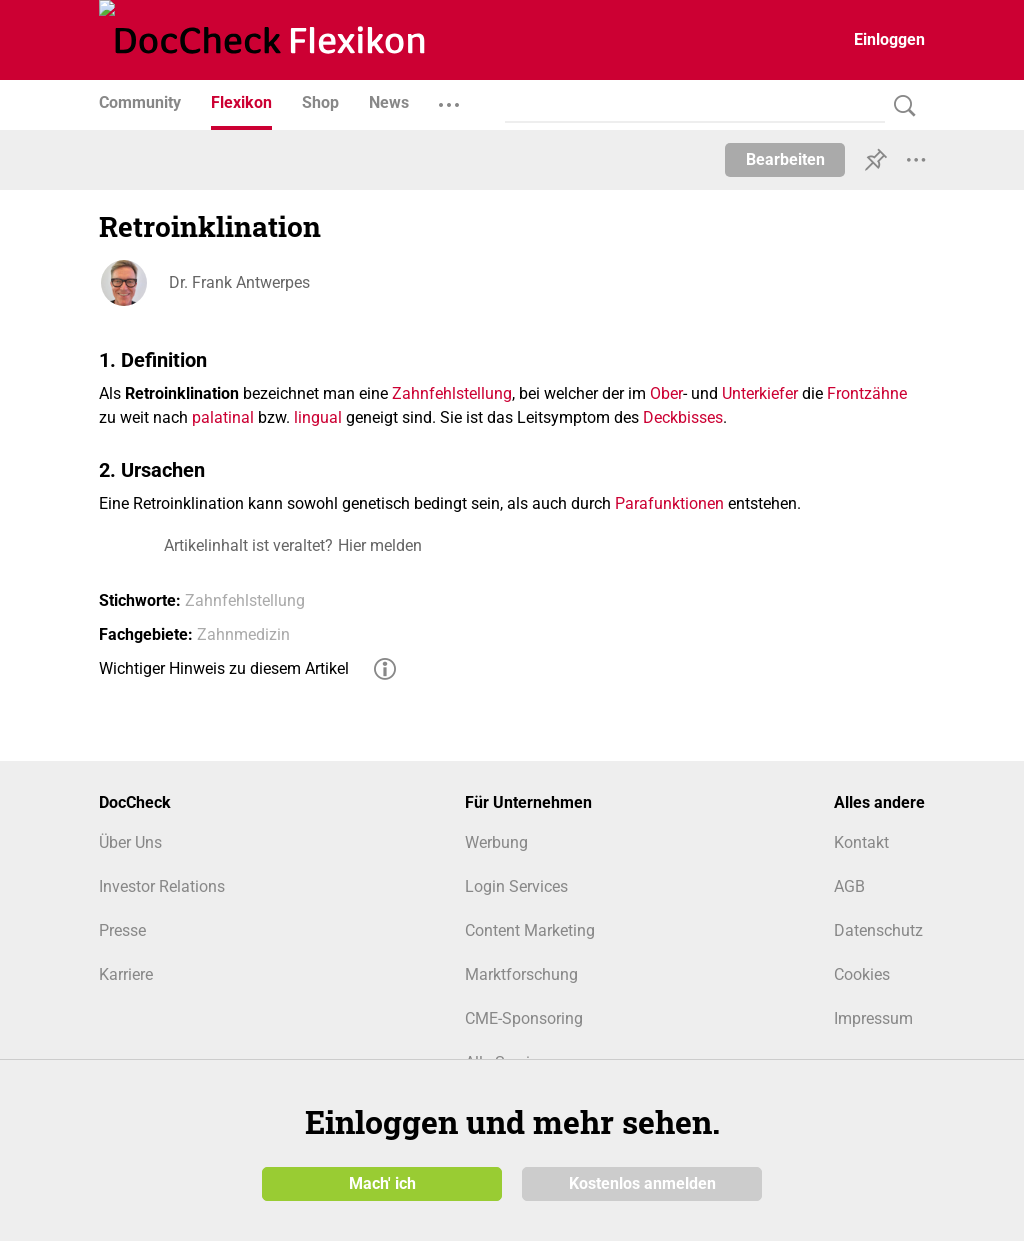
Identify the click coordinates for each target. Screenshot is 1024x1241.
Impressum (873, 1018)
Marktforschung (521, 974)
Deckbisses (683, 417)
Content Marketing (530, 930)
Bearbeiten (785, 159)
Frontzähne (867, 393)
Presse (122, 930)
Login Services (516, 886)
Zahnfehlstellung (452, 393)
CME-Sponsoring (524, 1018)
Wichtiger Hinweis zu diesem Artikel (224, 668)
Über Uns (130, 842)
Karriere (126, 974)
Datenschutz (878, 930)
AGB (849, 886)
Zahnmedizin (243, 634)
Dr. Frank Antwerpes (239, 282)
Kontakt (861, 842)
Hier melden (380, 545)
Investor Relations (162, 886)
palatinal (223, 417)
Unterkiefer (760, 393)
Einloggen (889, 39)
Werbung (496, 842)
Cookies (862, 974)
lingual (318, 417)
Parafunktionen (669, 503)
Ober (666, 393)
